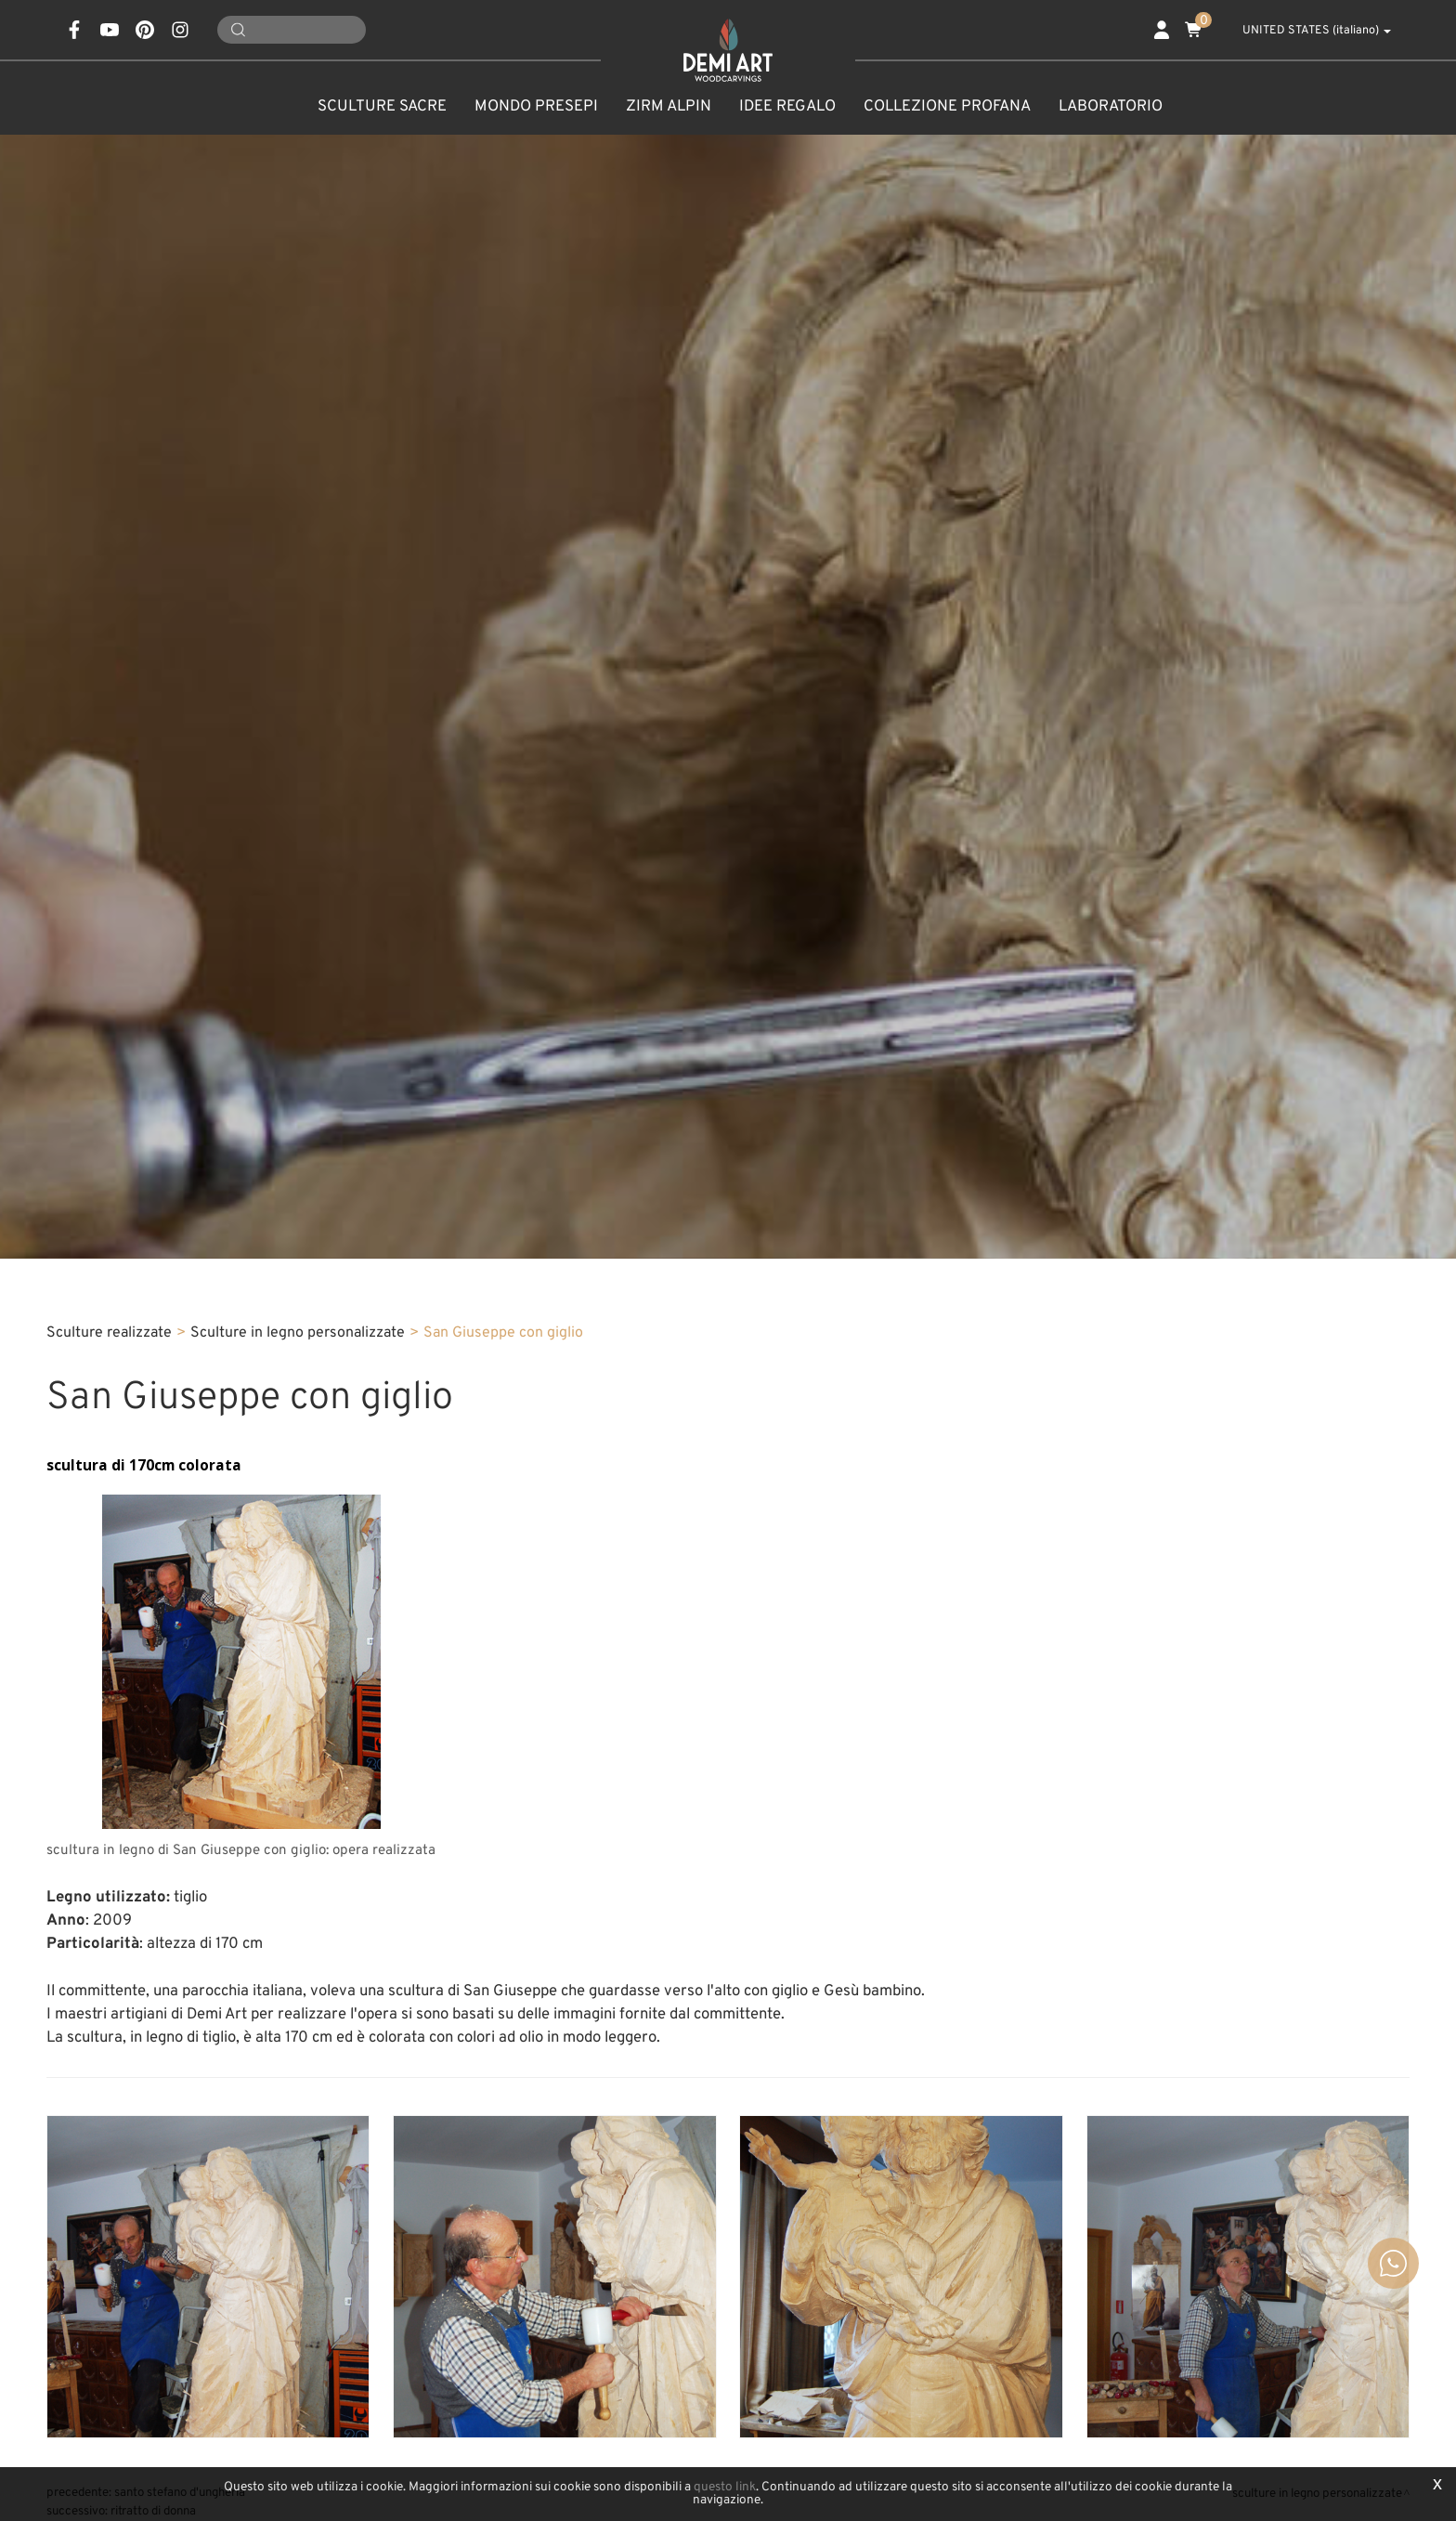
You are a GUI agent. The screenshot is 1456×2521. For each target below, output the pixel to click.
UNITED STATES (1306, 30)
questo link (725, 2487)
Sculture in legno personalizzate (297, 1333)
